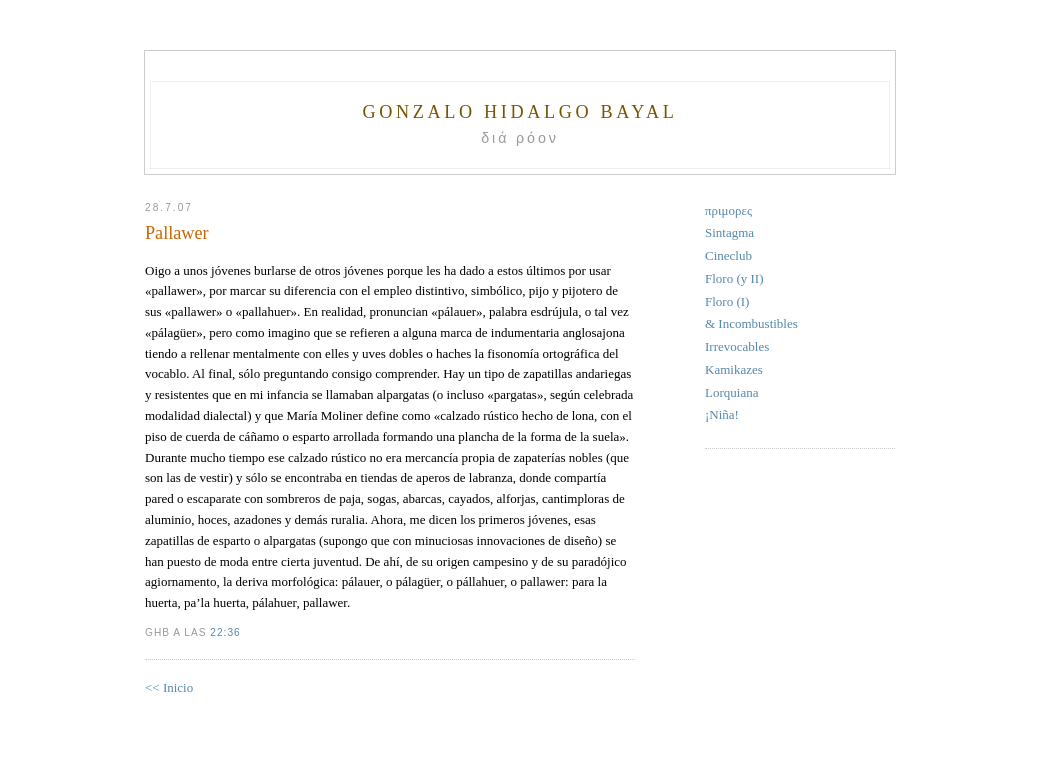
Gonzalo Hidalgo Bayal (519, 112)
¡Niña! (722, 414)
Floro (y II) (734, 278)
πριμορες (728, 210)
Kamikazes (734, 369)
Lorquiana (731, 392)
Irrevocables (737, 346)
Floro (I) (727, 301)
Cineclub (728, 255)
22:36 (225, 632)
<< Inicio (169, 687)
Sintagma (729, 232)
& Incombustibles (751, 323)
